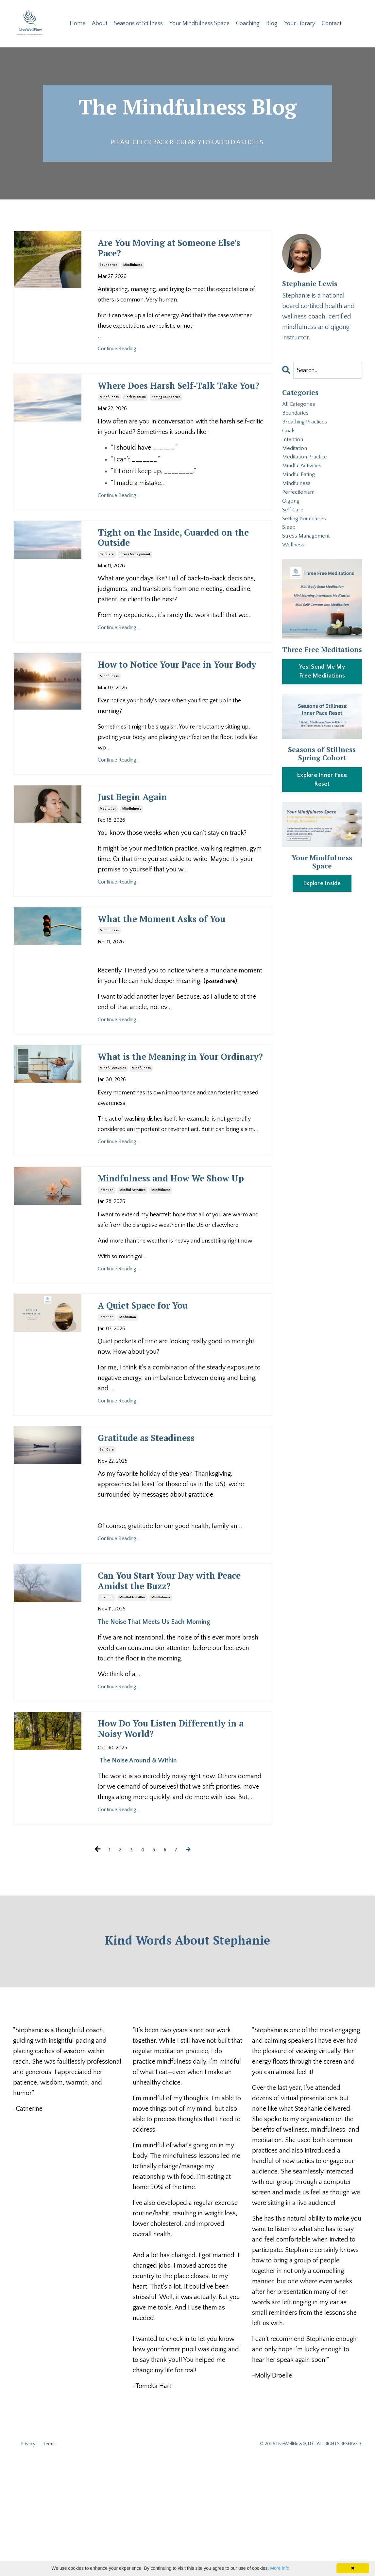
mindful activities (113, 1151)
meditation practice (308, 470)
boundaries (108, 272)
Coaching (248, 23)
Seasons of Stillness (138, 23)
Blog (272, 23)
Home (77, 23)
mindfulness (132, 272)
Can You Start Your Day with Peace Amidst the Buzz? (179, 1689)
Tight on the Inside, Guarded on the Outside (180, 566)
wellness (295, 574)
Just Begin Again (145, 846)
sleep (290, 554)
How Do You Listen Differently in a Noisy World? (181, 1843)
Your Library (300, 23)
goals (290, 438)
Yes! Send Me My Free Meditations (322, 702)
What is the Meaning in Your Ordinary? (180, 1132)
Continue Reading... (118, 356)
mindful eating (302, 491)
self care (107, 585)
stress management (135, 585)
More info (279, 2568)
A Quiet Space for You (159, 1407)
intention (106, 1289)
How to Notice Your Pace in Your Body (174, 704)
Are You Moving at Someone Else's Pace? (178, 253)
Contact (332, 23)
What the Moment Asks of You (172, 977)
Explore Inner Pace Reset (322, 810)
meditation (108, 858)
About (99, 23)
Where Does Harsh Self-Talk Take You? (177, 402)
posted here (222, 1047)
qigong (292, 522)
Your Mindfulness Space (200, 23)
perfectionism (135, 421)
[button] (322, 700)
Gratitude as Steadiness (165, 1542)
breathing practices (308, 428)
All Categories (301, 407)
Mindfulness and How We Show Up (170, 1270)
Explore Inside (322, 914)
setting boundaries (166, 421)
